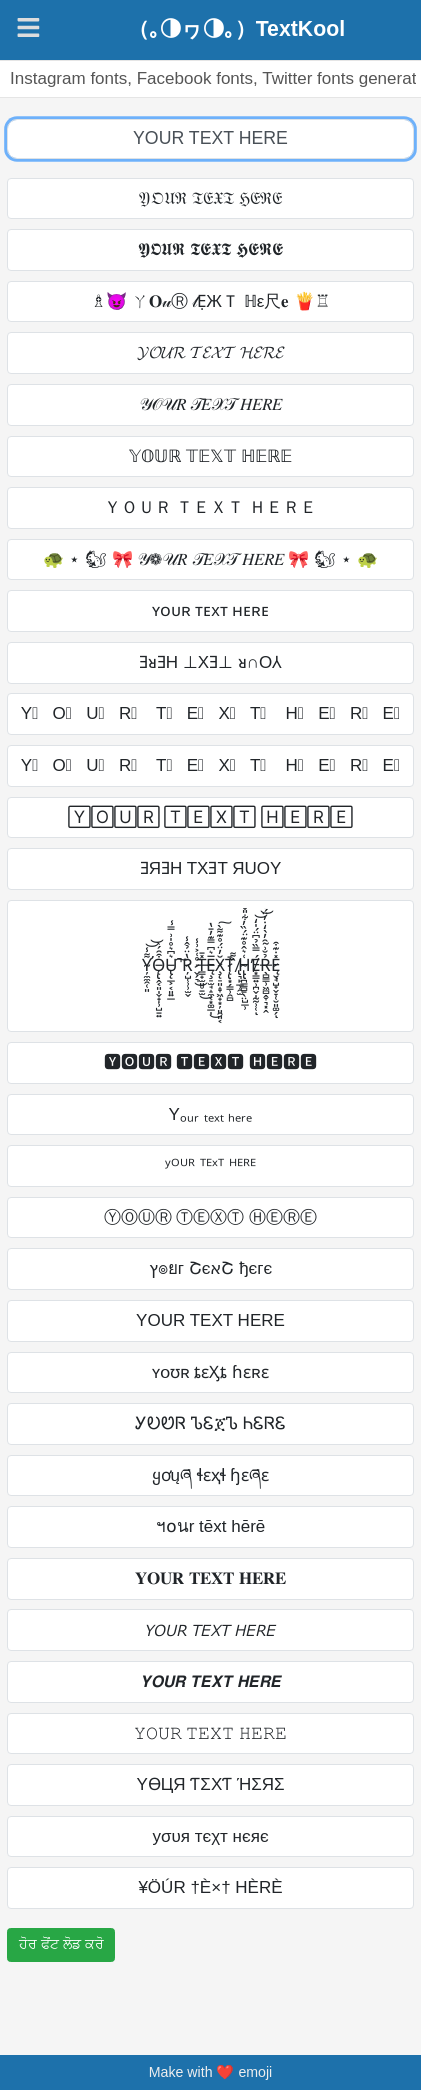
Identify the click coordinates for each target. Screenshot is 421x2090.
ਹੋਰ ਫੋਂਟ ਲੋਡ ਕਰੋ (61, 1944)
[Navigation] (28, 27)
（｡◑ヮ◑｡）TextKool (236, 29)
